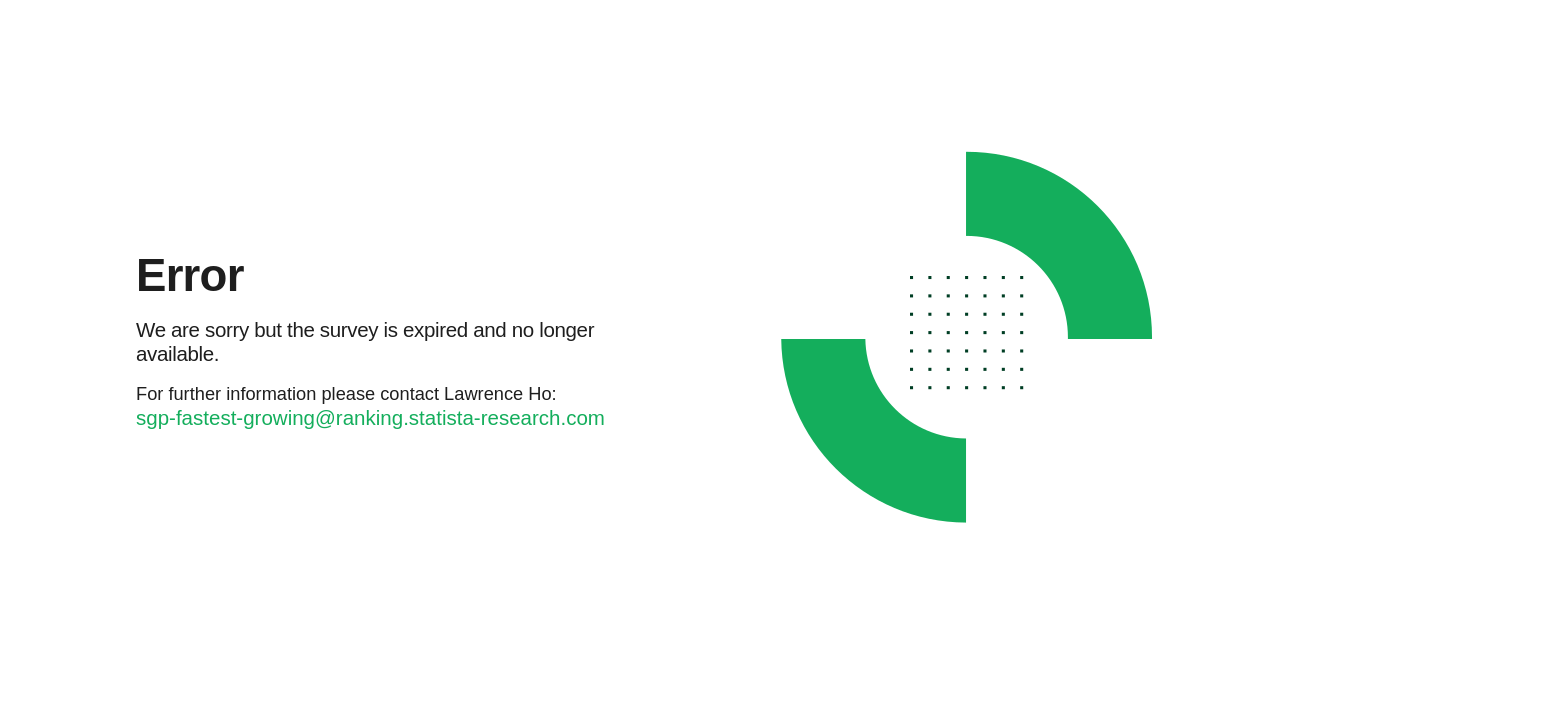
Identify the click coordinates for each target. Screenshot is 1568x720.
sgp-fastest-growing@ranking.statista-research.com (370, 417)
